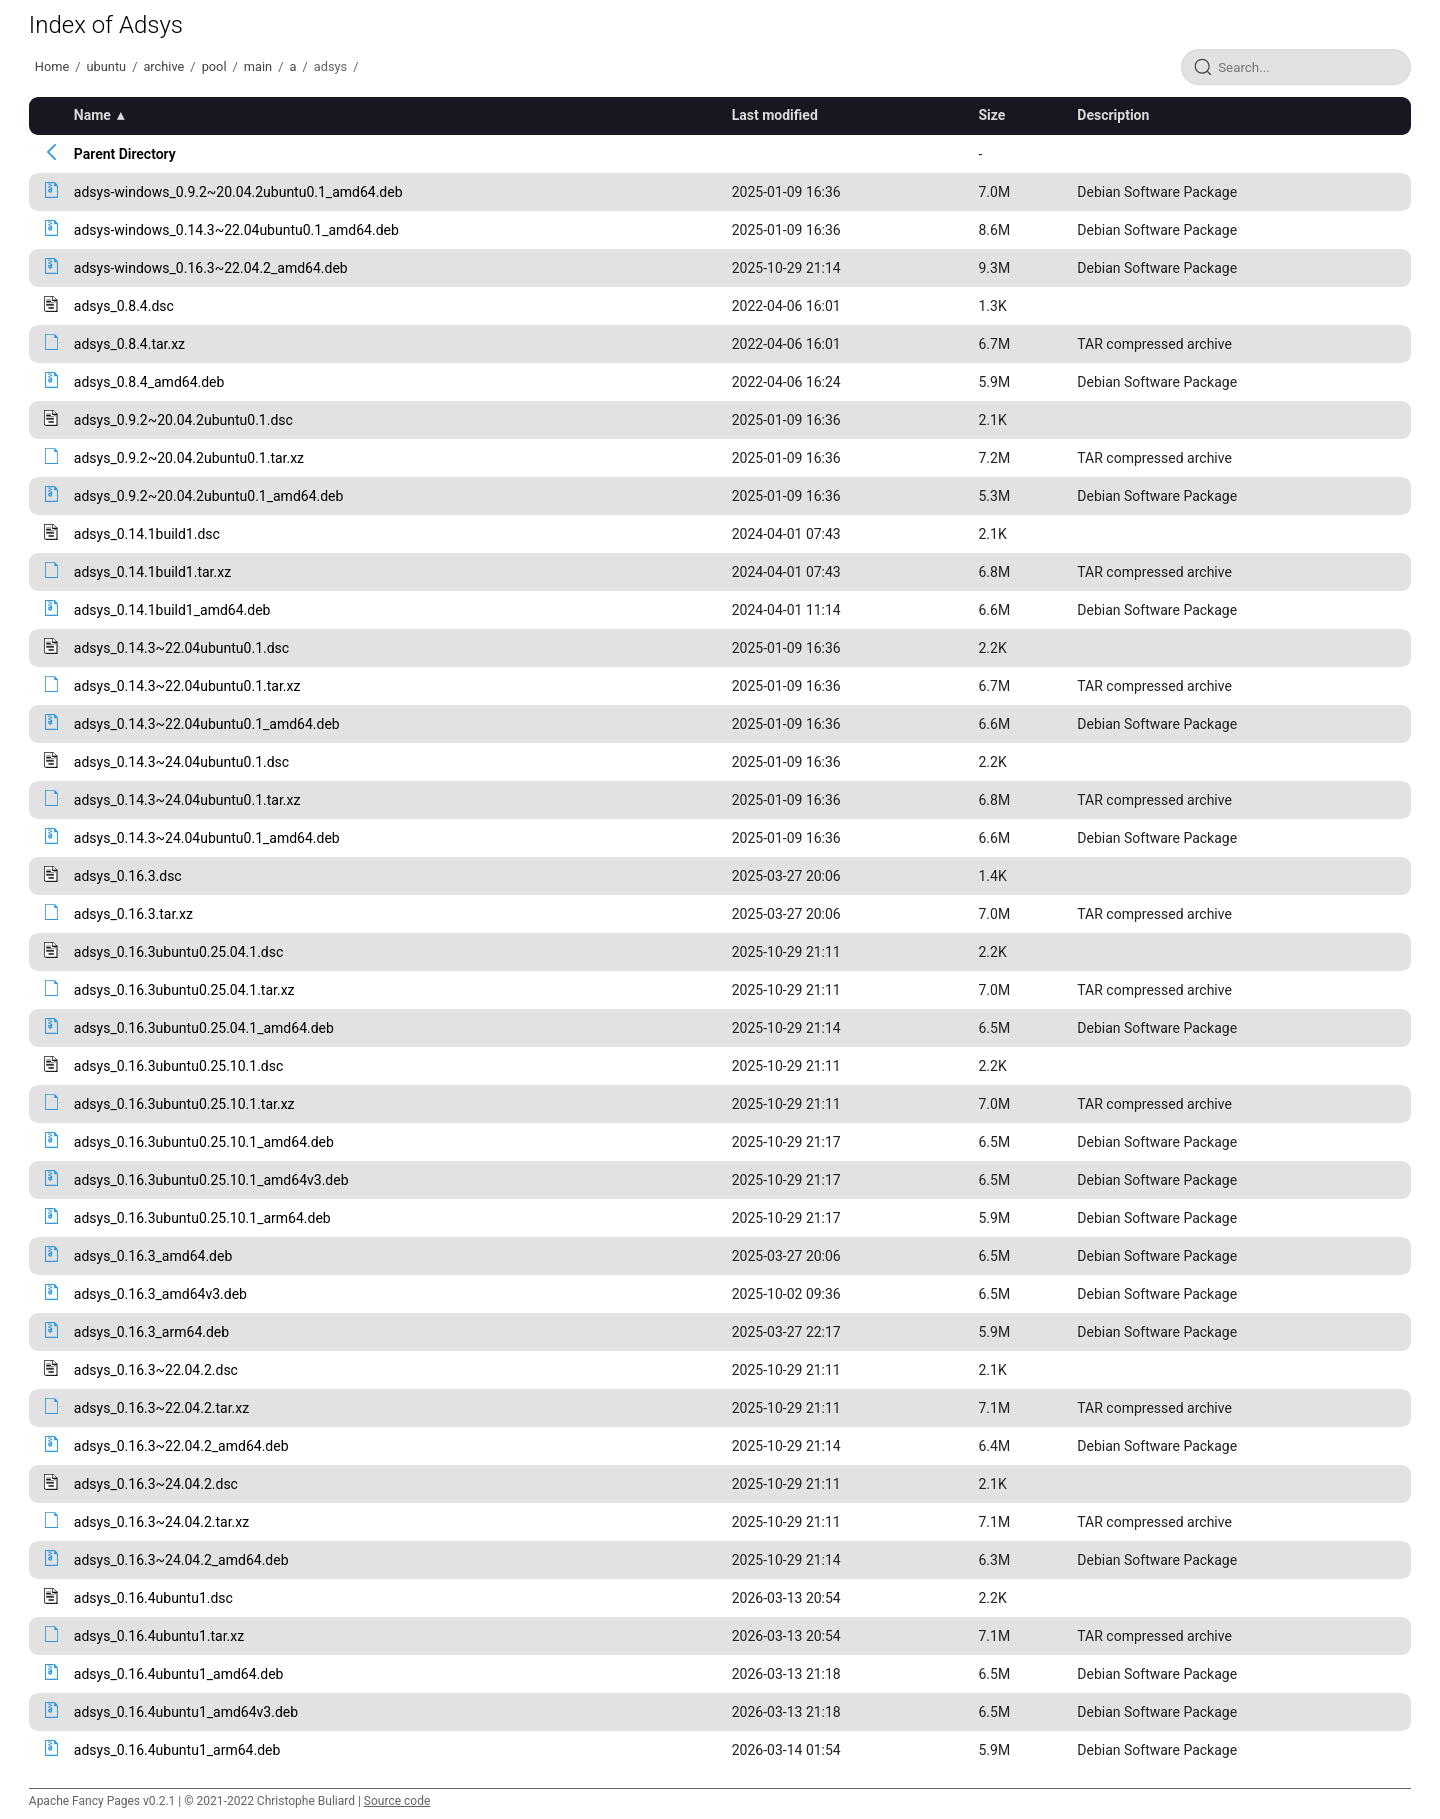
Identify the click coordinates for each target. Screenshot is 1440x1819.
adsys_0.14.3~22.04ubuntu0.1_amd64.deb (207, 724)
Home (52, 66)
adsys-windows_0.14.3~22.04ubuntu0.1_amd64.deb (236, 230)
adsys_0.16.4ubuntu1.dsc (153, 1598)
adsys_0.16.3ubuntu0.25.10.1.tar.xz (184, 1104)
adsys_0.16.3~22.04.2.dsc (156, 1370)
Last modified (775, 115)
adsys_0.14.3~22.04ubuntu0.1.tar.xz (187, 686)
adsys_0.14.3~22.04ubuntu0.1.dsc (181, 648)
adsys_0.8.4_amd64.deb (149, 382)
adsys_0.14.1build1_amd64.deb (172, 610)
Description (1113, 115)
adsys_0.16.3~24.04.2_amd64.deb (181, 1560)
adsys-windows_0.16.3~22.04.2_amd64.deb (211, 268)
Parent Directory (125, 154)
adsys (330, 66)
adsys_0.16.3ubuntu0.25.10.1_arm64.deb (202, 1218)
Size (992, 115)
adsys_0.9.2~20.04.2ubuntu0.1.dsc (183, 420)
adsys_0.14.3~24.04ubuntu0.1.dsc (181, 762)
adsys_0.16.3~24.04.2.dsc (156, 1484)
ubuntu (107, 66)
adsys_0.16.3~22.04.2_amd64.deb (181, 1446)
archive (163, 66)
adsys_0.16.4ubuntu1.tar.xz (159, 1636)
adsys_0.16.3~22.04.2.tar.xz (161, 1408)
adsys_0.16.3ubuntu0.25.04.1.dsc (179, 952)
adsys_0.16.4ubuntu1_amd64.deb (179, 1674)
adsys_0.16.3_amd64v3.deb (160, 1294)
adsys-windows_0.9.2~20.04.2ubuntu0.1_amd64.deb (238, 192)
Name (92, 115)
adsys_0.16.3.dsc (128, 876)
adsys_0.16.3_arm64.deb (151, 1332)
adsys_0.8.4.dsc (124, 306)
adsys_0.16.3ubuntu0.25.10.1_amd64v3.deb (211, 1180)
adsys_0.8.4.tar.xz (129, 344)
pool (214, 66)
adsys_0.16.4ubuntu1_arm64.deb (177, 1750)
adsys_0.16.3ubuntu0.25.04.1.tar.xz (184, 990)
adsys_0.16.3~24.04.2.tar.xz (161, 1522)
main (258, 66)
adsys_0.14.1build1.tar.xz (152, 572)
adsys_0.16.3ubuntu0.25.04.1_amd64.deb (204, 1028)
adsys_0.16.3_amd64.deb (153, 1256)
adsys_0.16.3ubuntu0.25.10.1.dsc (179, 1066)
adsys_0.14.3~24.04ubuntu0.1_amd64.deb (207, 838)
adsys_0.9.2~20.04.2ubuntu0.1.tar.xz (189, 458)
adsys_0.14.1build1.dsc (147, 534)
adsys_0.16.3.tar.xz (133, 914)
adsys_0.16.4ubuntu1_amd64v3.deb (186, 1712)
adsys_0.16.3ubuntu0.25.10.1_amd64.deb (204, 1142)
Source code (397, 1801)
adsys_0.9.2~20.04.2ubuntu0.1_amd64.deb (209, 496)
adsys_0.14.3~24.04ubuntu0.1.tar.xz (187, 800)
